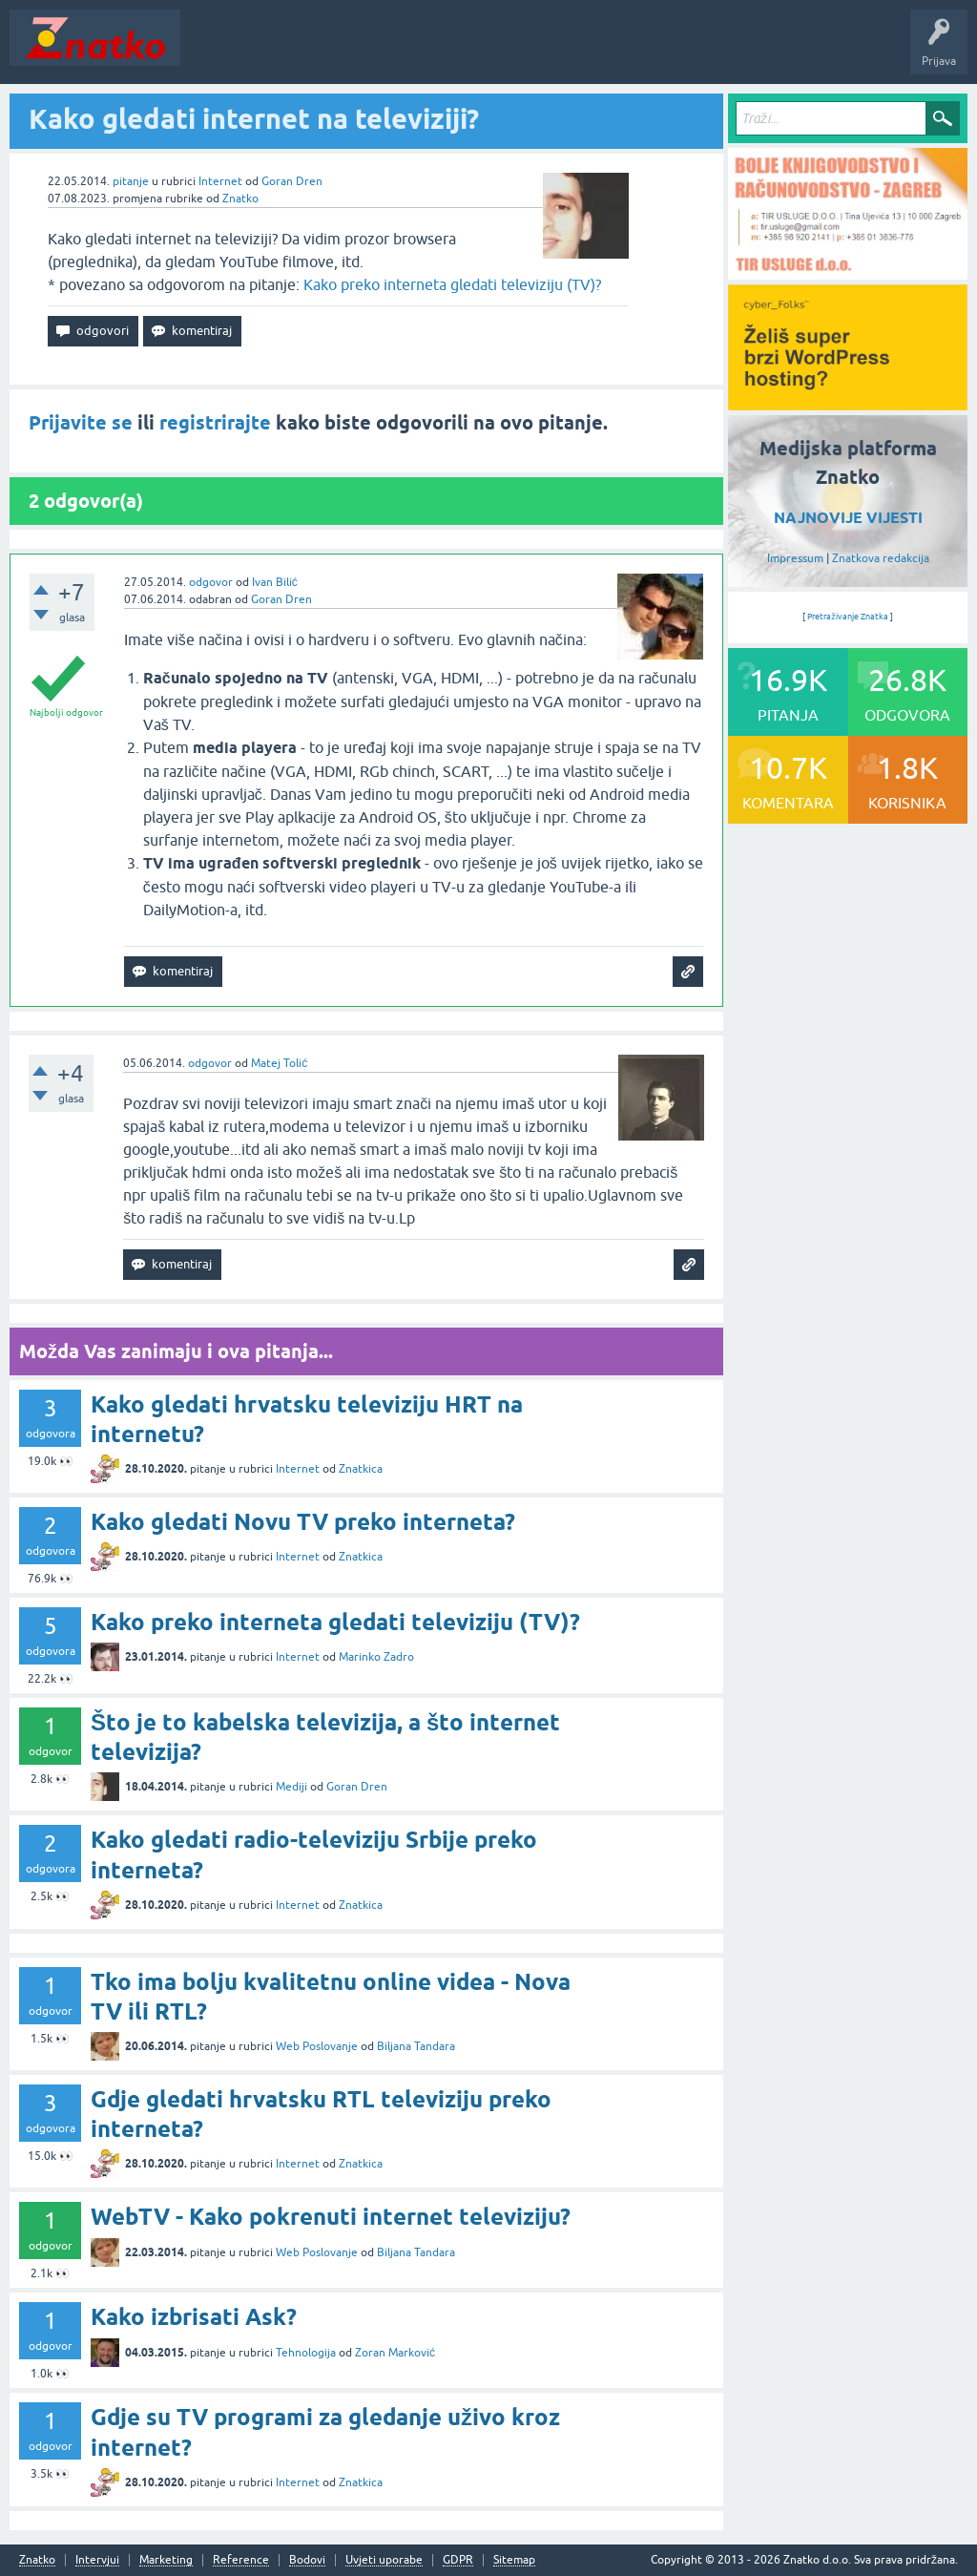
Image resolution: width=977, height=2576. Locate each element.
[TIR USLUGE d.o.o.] (847, 273)
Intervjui (97, 2560)
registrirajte (215, 422)
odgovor (211, 582)
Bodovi (307, 2560)
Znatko (240, 198)
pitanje (131, 181)
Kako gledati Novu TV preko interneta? (303, 1522)
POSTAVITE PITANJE (470, 51)
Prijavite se (81, 422)
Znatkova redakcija (880, 558)
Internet (220, 181)
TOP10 (613, 51)
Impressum (795, 558)
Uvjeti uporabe (384, 2560)
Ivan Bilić (275, 582)
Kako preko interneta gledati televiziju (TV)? (452, 284)
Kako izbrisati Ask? (194, 2317)
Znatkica (361, 1469)
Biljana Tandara (416, 2046)
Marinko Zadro (376, 1657)
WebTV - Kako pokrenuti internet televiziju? (331, 2216)
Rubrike (373, 51)
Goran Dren (291, 181)
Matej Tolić (279, 1063)
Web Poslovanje (317, 2046)
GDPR (458, 2560)
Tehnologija (306, 2352)
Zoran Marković (395, 2352)
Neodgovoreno (294, 51)
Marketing (166, 2560)
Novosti (213, 51)
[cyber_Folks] (847, 403)
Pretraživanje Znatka (847, 616)
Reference (241, 2560)
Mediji (291, 1786)
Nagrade (673, 51)
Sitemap (514, 2560)
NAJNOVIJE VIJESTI (848, 518)
